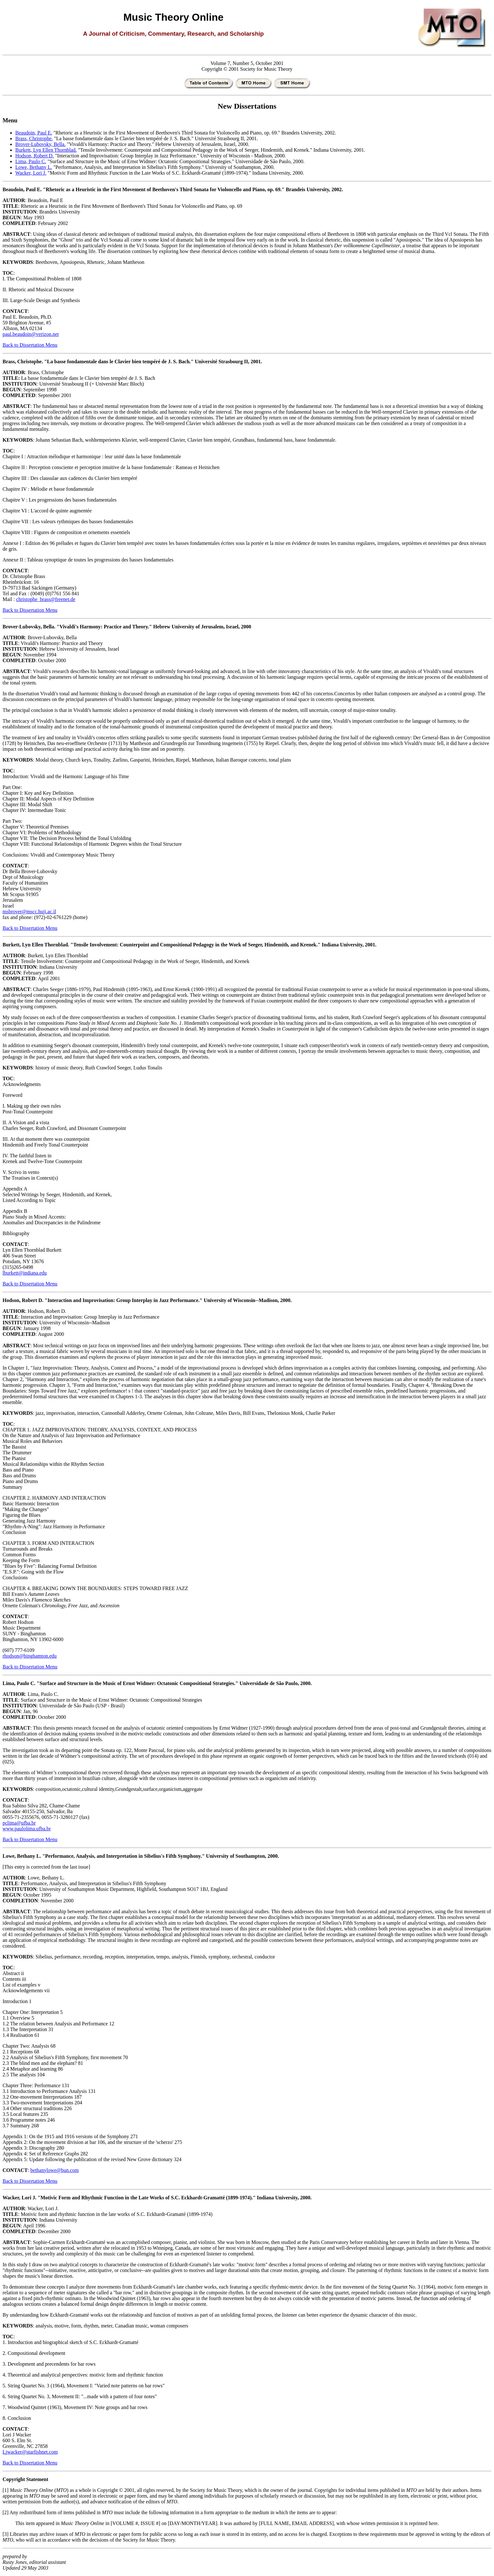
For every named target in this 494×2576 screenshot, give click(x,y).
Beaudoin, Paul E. (33, 132)
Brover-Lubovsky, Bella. (40, 144)
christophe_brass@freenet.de (45, 599)
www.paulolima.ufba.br (27, 1828)
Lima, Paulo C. (30, 161)
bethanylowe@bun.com (54, 2170)
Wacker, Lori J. (31, 173)
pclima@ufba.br (19, 1823)
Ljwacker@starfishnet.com (30, 2452)
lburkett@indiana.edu (25, 1273)
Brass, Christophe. (34, 138)
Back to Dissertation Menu (30, 345)
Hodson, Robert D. (34, 155)
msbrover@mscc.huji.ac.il (29, 911)
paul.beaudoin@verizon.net (31, 334)
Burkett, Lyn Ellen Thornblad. (46, 150)
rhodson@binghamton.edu (30, 1656)
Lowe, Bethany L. (33, 167)
